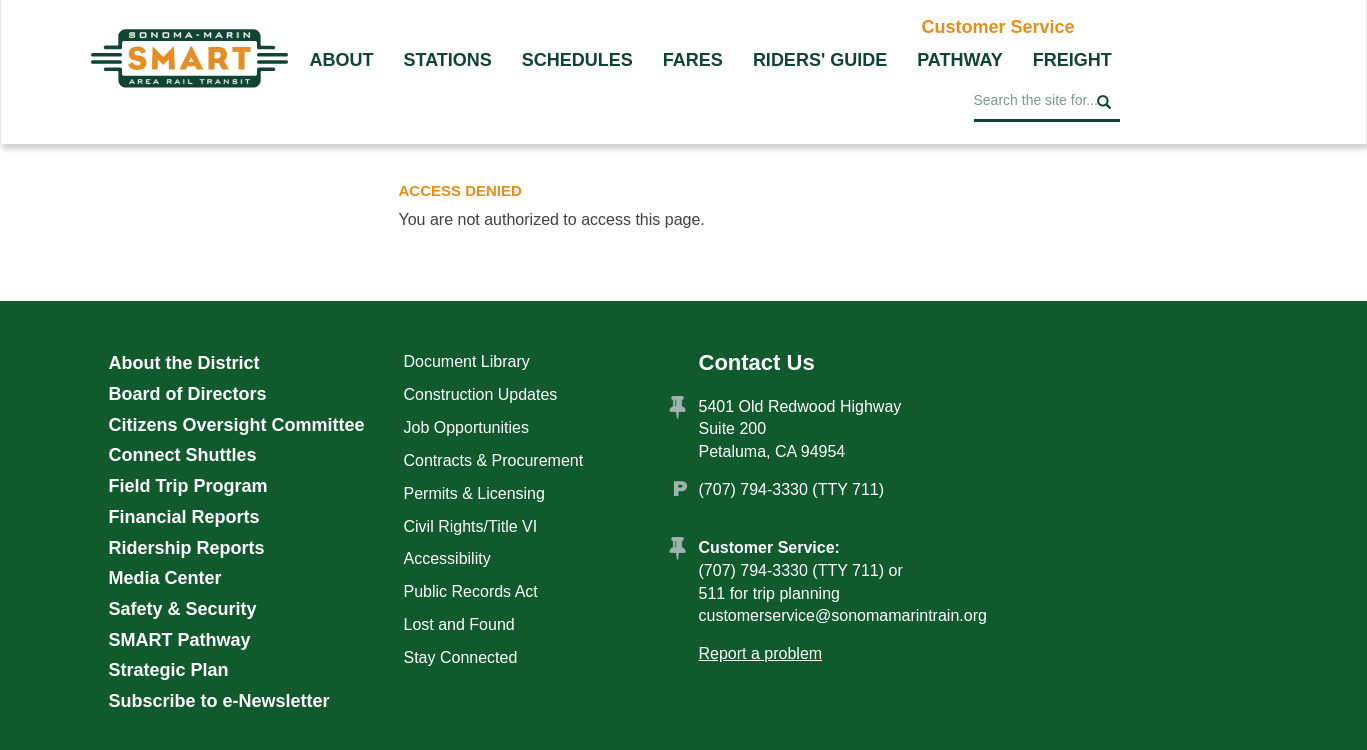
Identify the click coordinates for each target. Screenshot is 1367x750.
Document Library (467, 361)
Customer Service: (769, 547)
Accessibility (447, 558)
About (342, 60)
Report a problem (761, 653)
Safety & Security (183, 609)
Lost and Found (459, 624)
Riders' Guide (820, 60)
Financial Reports (184, 517)
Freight (1072, 60)
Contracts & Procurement (494, 460)
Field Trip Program (188, 486)
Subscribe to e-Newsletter (219, 701)
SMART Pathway (180, 640)
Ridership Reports (187, 548)
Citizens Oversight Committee (237, 425)
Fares (693, 60)
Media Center (165, 578)
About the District (184, 363)
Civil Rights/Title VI (471, 526)
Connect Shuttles (183, 455)
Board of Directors (188, 394)
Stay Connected (461, 657)
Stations (448, 60)
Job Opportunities (466, 427)
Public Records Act (471, 591)
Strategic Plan (169, 670)
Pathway (960, 60)
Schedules (577, 60)
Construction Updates (481, 394)
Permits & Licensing (474, 493)
